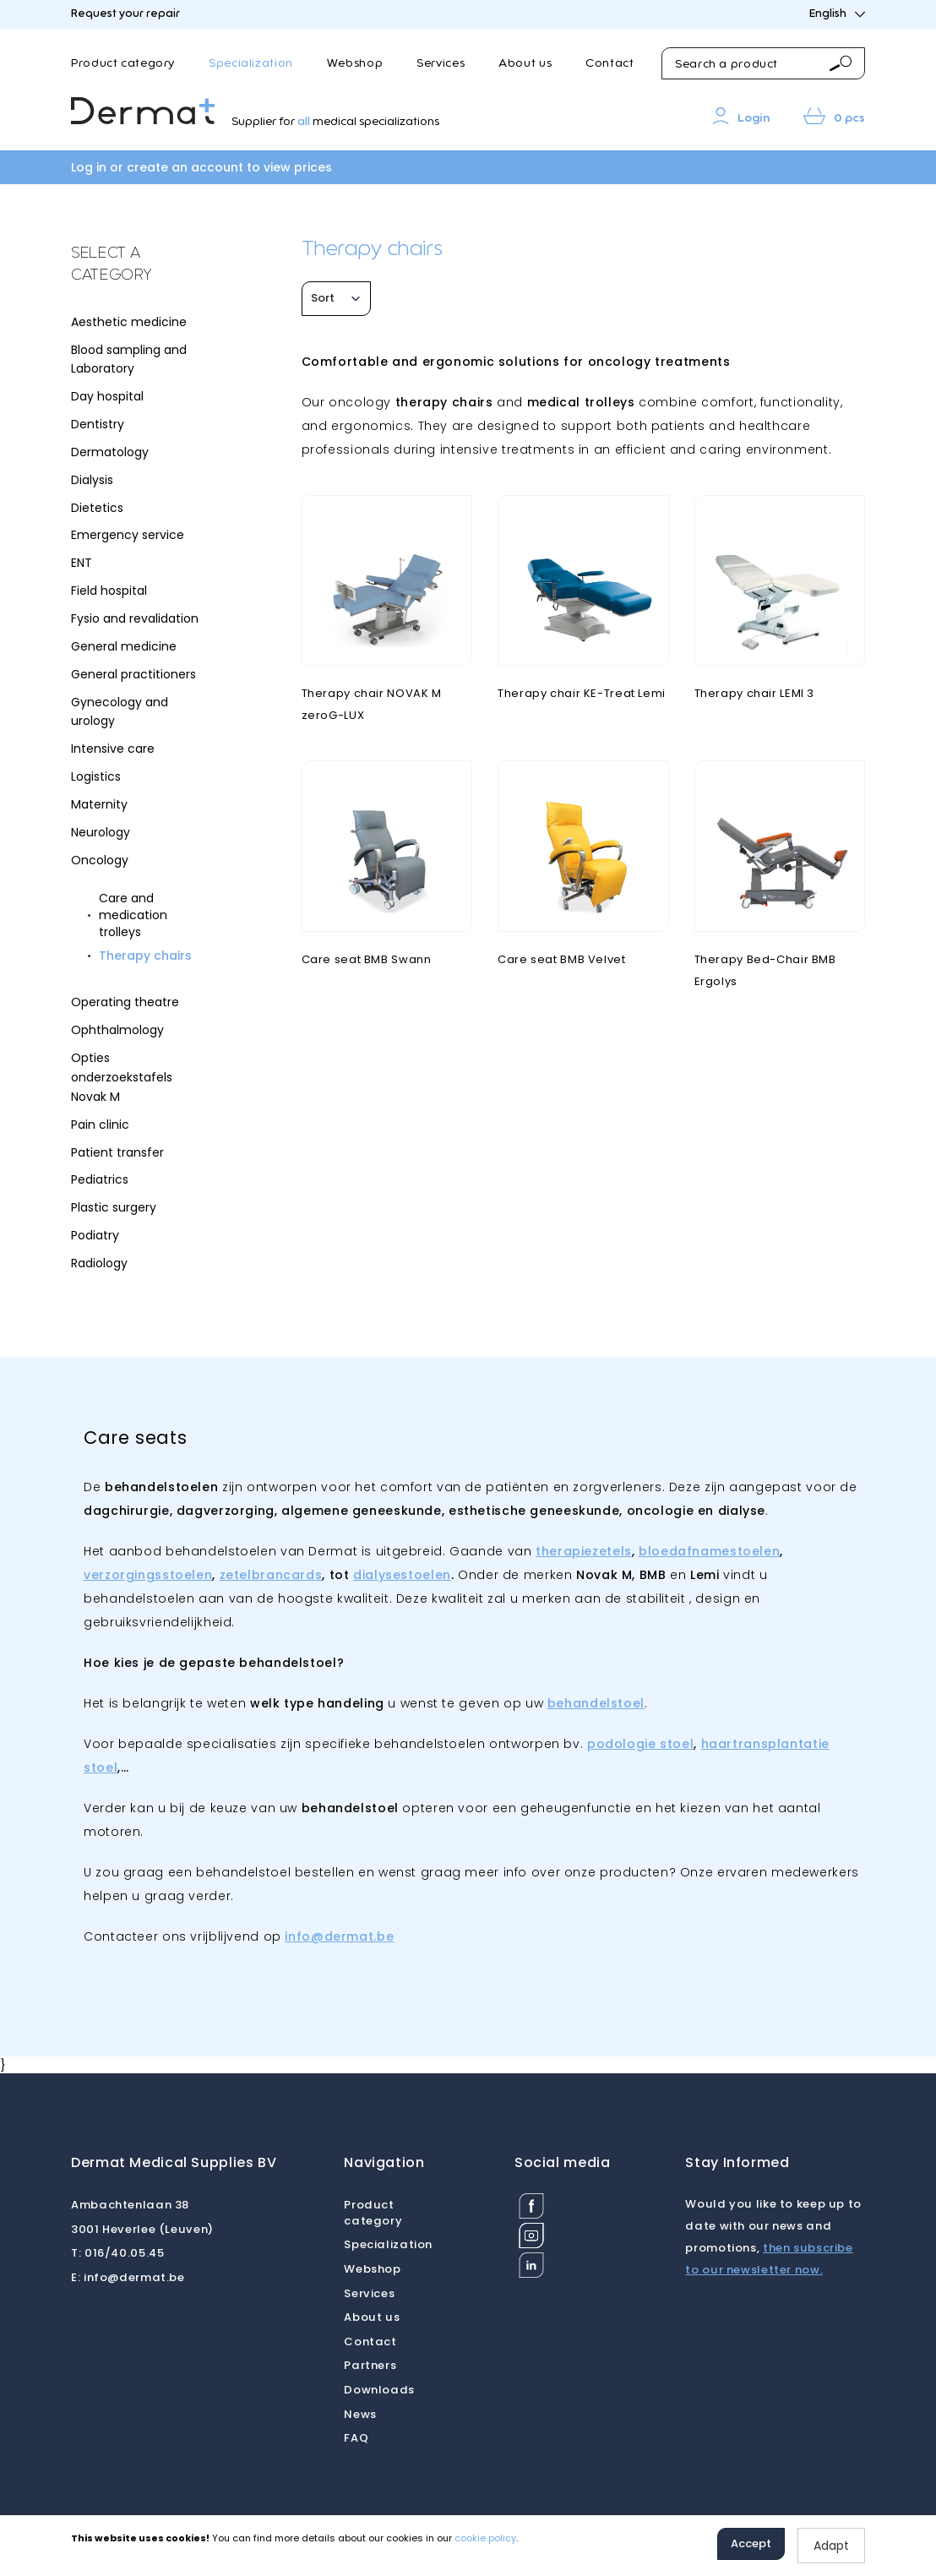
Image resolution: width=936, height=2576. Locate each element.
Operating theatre (125, 1002)
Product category (123, 63)
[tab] (135, 264)
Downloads (379, 2390)
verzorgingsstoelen (148, 1574)
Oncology (99, 860)
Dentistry (97, 424)
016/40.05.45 (117, 2253)
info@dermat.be (339, 1936)
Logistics (96, 776)
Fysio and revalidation (135, 618)
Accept (751, 2543)
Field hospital (109, 590)
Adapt (831, 2545)
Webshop (355, 63)
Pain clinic (100, 1124)
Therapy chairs (145, 955)
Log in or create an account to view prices (201, 167)
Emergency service (127, 534)
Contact (609, 63)
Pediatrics (99, 1179)
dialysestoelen (402, 1574)
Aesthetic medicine (129, 321)
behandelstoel (596, 1703)
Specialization (251, 63)
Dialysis (92, 479)
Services (440, 63)
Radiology (99, 1263)
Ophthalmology (117, 1029)
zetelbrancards (271, 1574)
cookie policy (485, 2538)
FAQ (356, 2438)
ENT (81, 562)
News (360, 2414)
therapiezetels (584, 1551)
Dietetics (97, 507)
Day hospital (107, 396)
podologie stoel (640, 1743)
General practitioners (133, 674)
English (837, 13)
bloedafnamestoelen (709, 1551)
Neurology (100, 832)
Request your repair (125, 13)
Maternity (99, 804)
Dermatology (110, 452)
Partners (370, 2365)
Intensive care (113, 748)
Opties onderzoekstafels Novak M (121, 1077)
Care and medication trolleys (133, 915)
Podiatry (95, 1235)
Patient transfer (117, 1152)
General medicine (124, 646)
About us (525, 63)
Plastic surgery (113, 1207)
